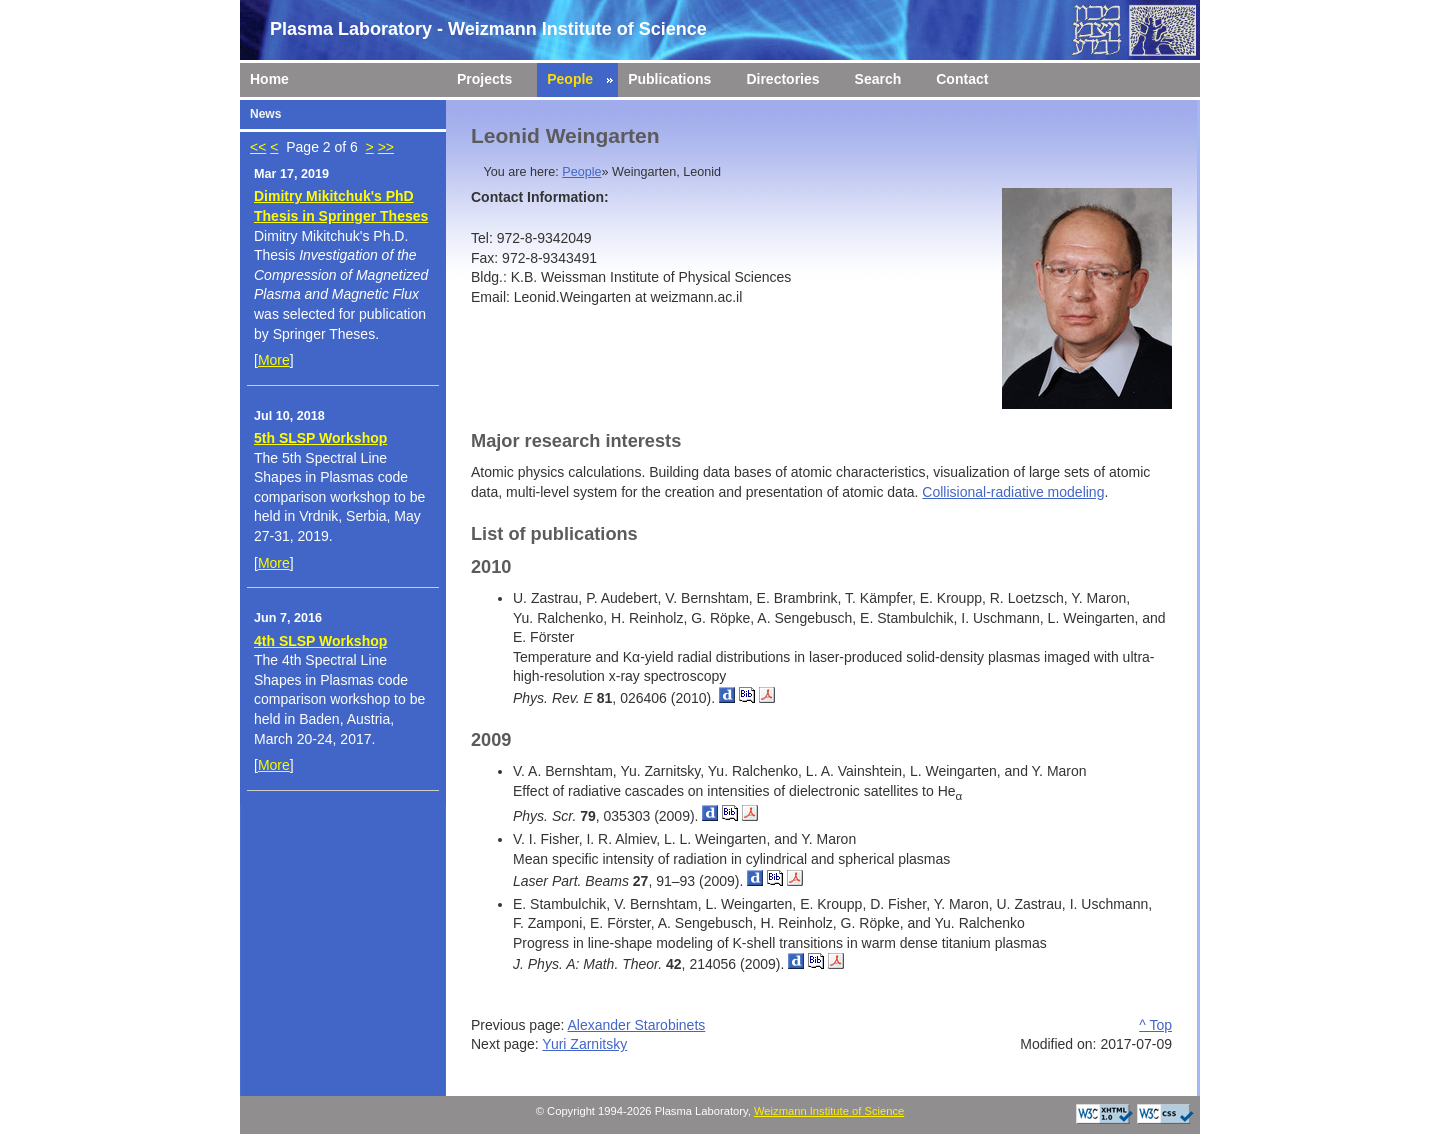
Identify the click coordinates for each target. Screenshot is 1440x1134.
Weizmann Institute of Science (829, 1111)
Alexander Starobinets (637, 1025)
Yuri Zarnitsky (584, 1044)
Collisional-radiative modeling (1013, 492)
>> (386, 147)
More (274, 360)
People (581, 172)
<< (258, 147)
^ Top (1155, 1025)
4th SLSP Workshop (320, 641)
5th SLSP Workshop (320, 438)
